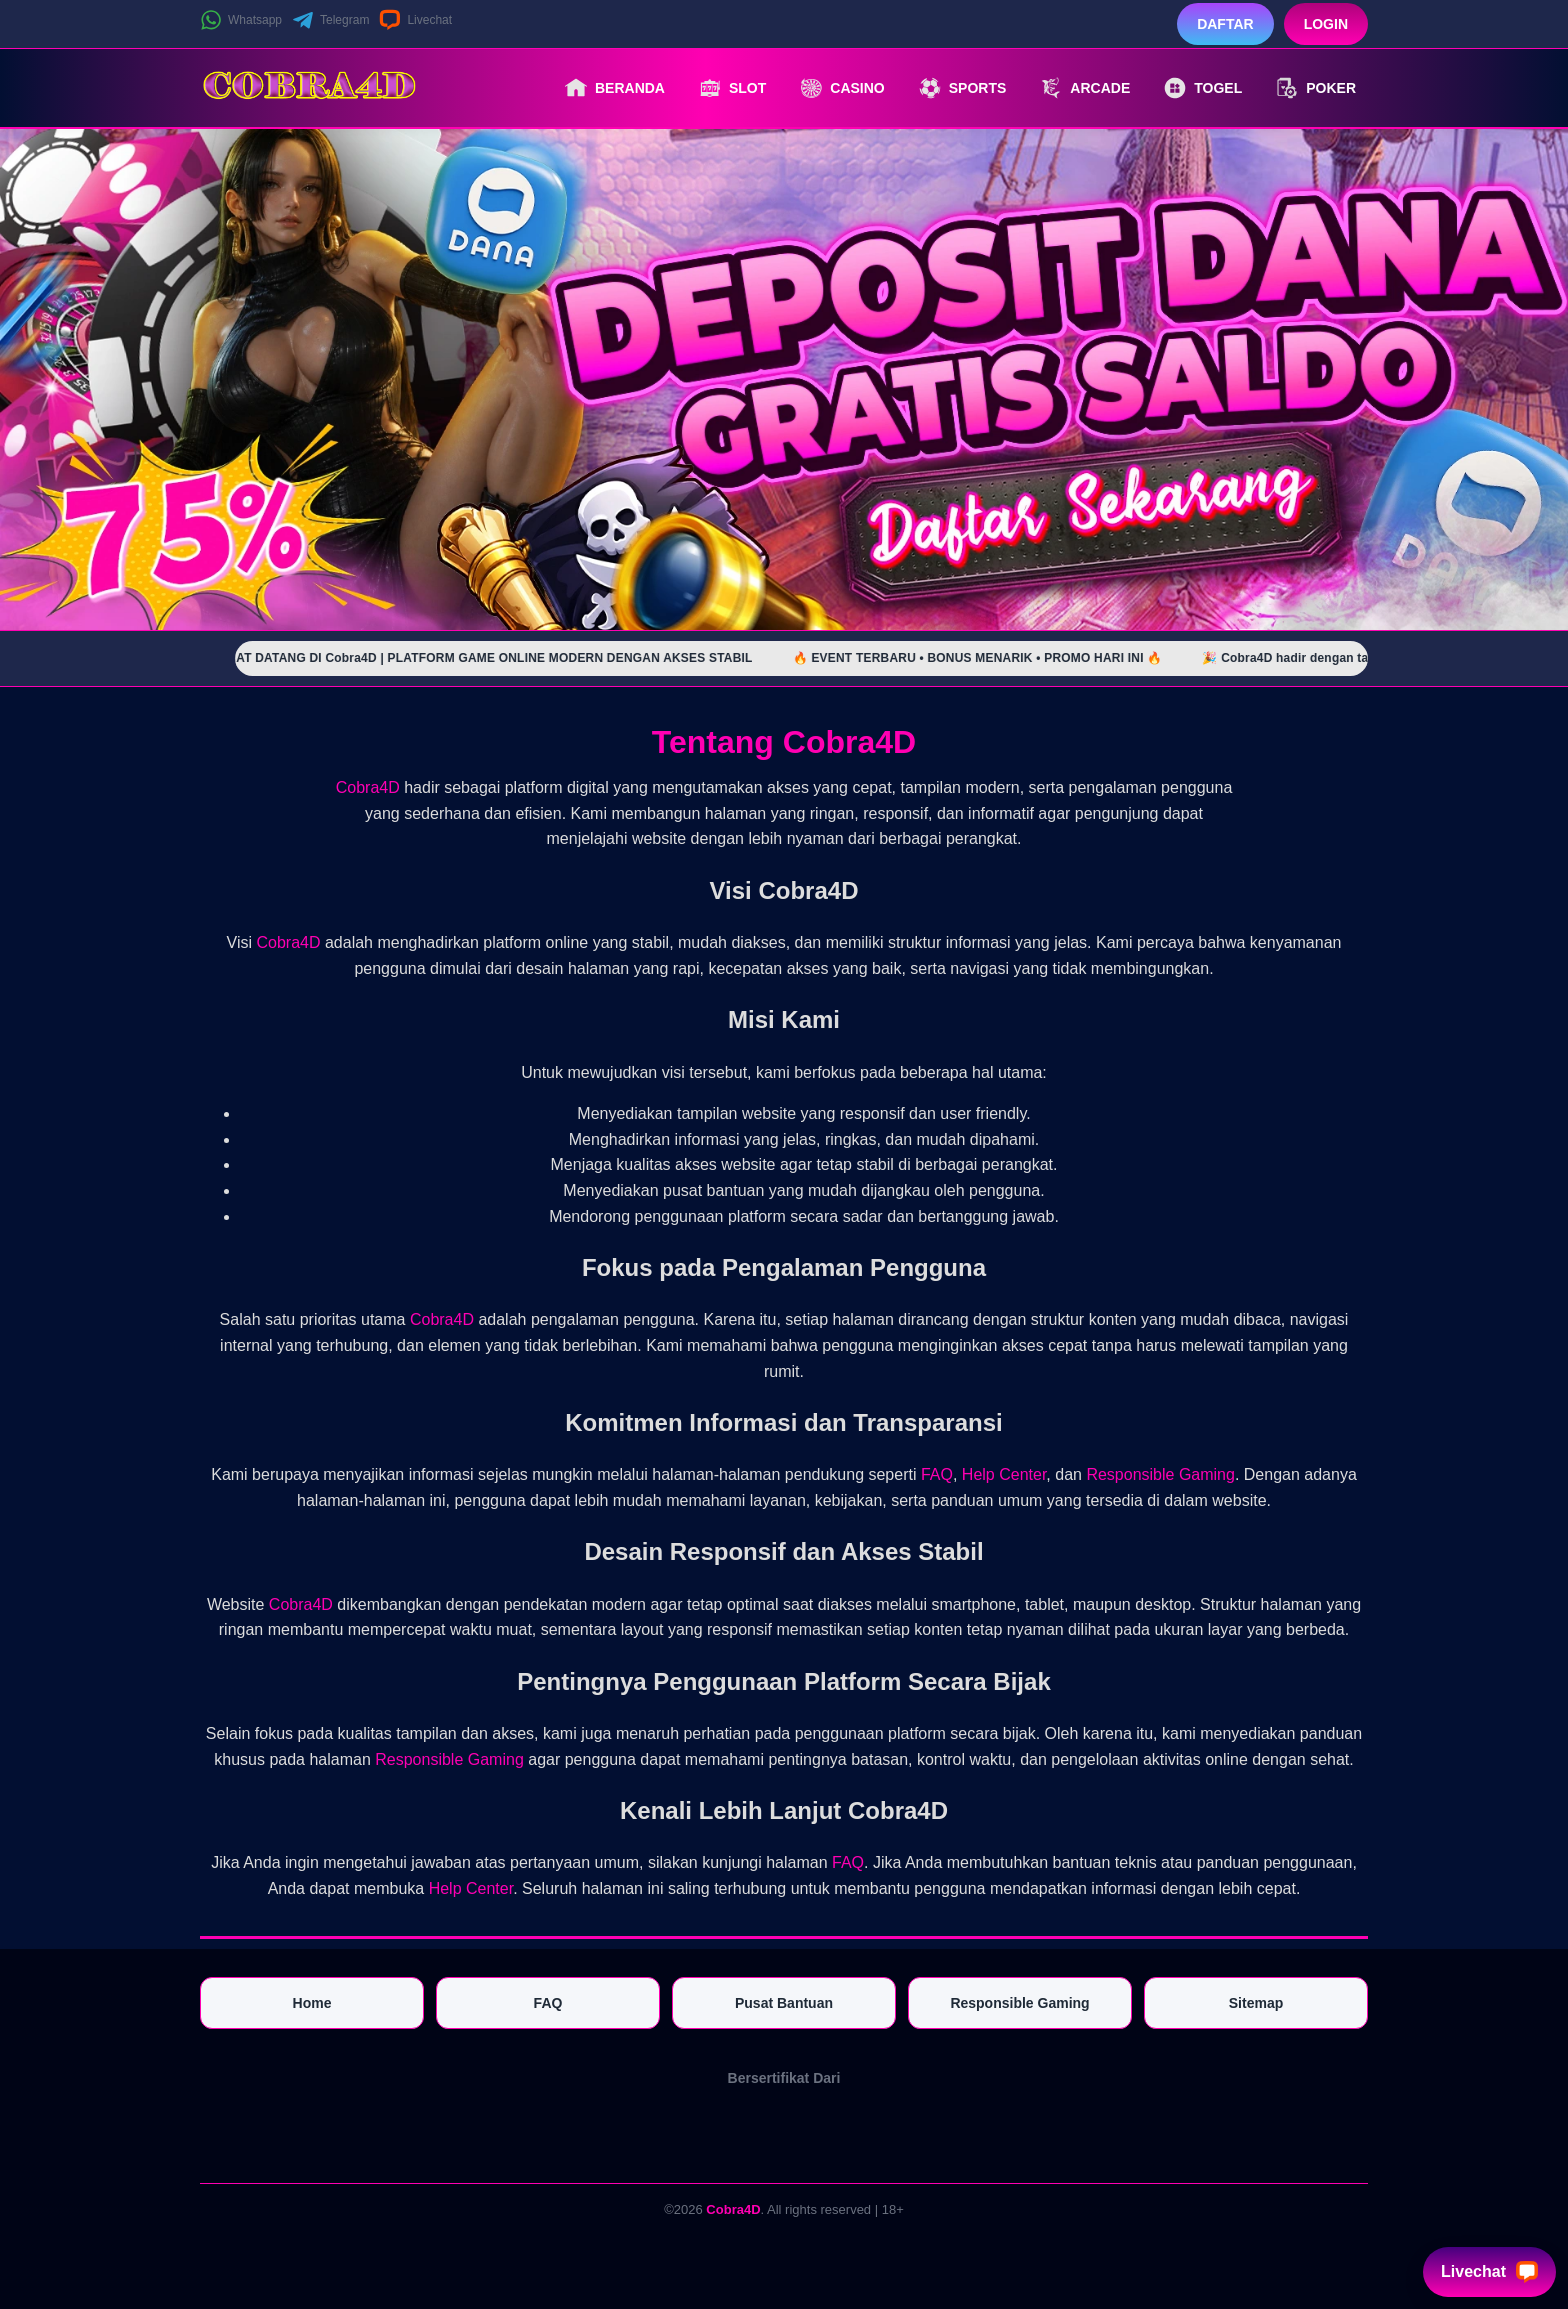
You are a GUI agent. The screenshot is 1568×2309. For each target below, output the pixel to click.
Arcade (1085, 88)
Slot (732, 88)
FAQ (937, 1474)
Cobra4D (368, 787)
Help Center (1004, 1474)
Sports (963, 88)
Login (1326, 24)
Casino (842, 88)
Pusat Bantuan (784, 2003)
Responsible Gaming (1160, 1474)
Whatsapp (241, 20)
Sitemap (1256, 2003)
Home (312, 2003)
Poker (1316, 88)
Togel (1203, 88)
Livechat (415, 20)
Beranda (615, 88)
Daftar (1225, 24)
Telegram (330, 20)
